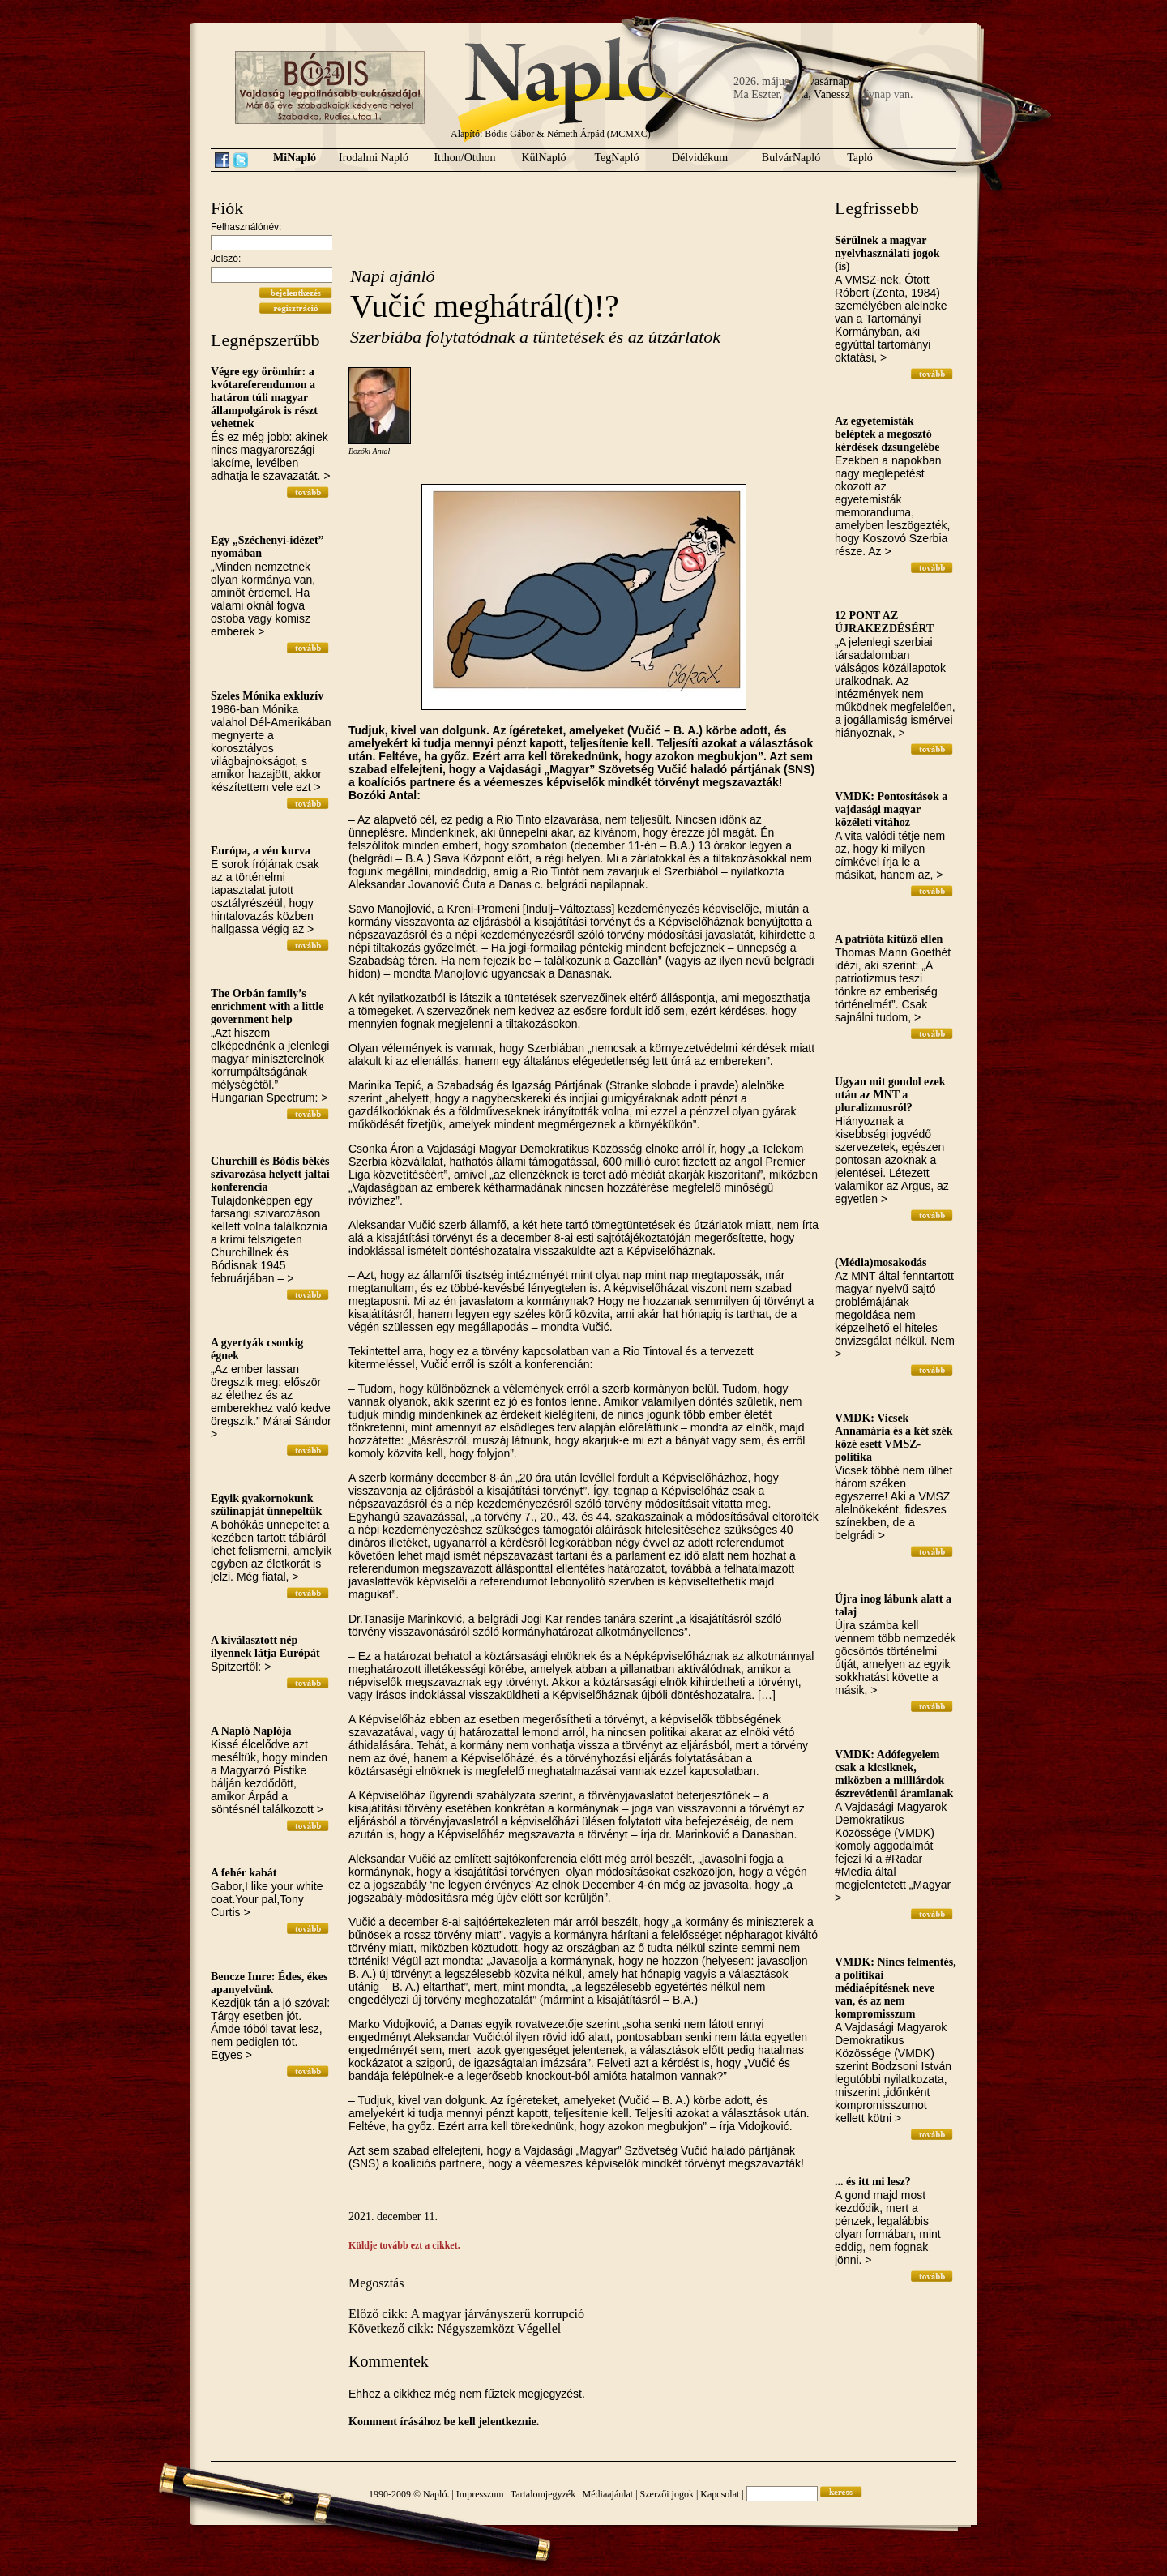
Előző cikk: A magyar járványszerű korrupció (466, 2314)
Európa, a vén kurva (260, 851)
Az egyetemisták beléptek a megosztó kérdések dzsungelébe (887, 434)
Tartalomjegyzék (543, 2494)
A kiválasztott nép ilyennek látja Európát (265, 1646)
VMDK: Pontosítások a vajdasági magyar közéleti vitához (891, 809)
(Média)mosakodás (881, 1262)
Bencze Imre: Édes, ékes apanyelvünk (269, 1983)
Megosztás (376, 2283)
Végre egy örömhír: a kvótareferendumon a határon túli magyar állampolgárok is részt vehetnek (264, 398)
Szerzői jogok (667, 2494)
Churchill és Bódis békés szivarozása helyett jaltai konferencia (270, 1174)
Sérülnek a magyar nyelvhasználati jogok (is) (887, 253)
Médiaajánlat (608, 2494)
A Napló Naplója (251, 1731)
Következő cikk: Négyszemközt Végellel (454, 2328)
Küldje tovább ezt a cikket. (404, 2245)
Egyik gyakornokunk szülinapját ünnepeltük (266, 1504)
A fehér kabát (243, 1873)
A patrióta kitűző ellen (889, 939)
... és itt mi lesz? (873, 2182)
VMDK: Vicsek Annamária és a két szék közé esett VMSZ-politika (893, 1437)
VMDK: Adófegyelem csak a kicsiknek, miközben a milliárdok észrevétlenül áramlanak (894, 1773)
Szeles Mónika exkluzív (267, 696)
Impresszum (480, 2494)
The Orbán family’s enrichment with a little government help (267, 1006)
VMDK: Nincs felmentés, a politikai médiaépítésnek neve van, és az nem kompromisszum (895, 1988)
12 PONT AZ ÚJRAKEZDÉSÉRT (884, 622)
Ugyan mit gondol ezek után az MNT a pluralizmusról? (890, 1095)
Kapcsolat (719, 2494)
